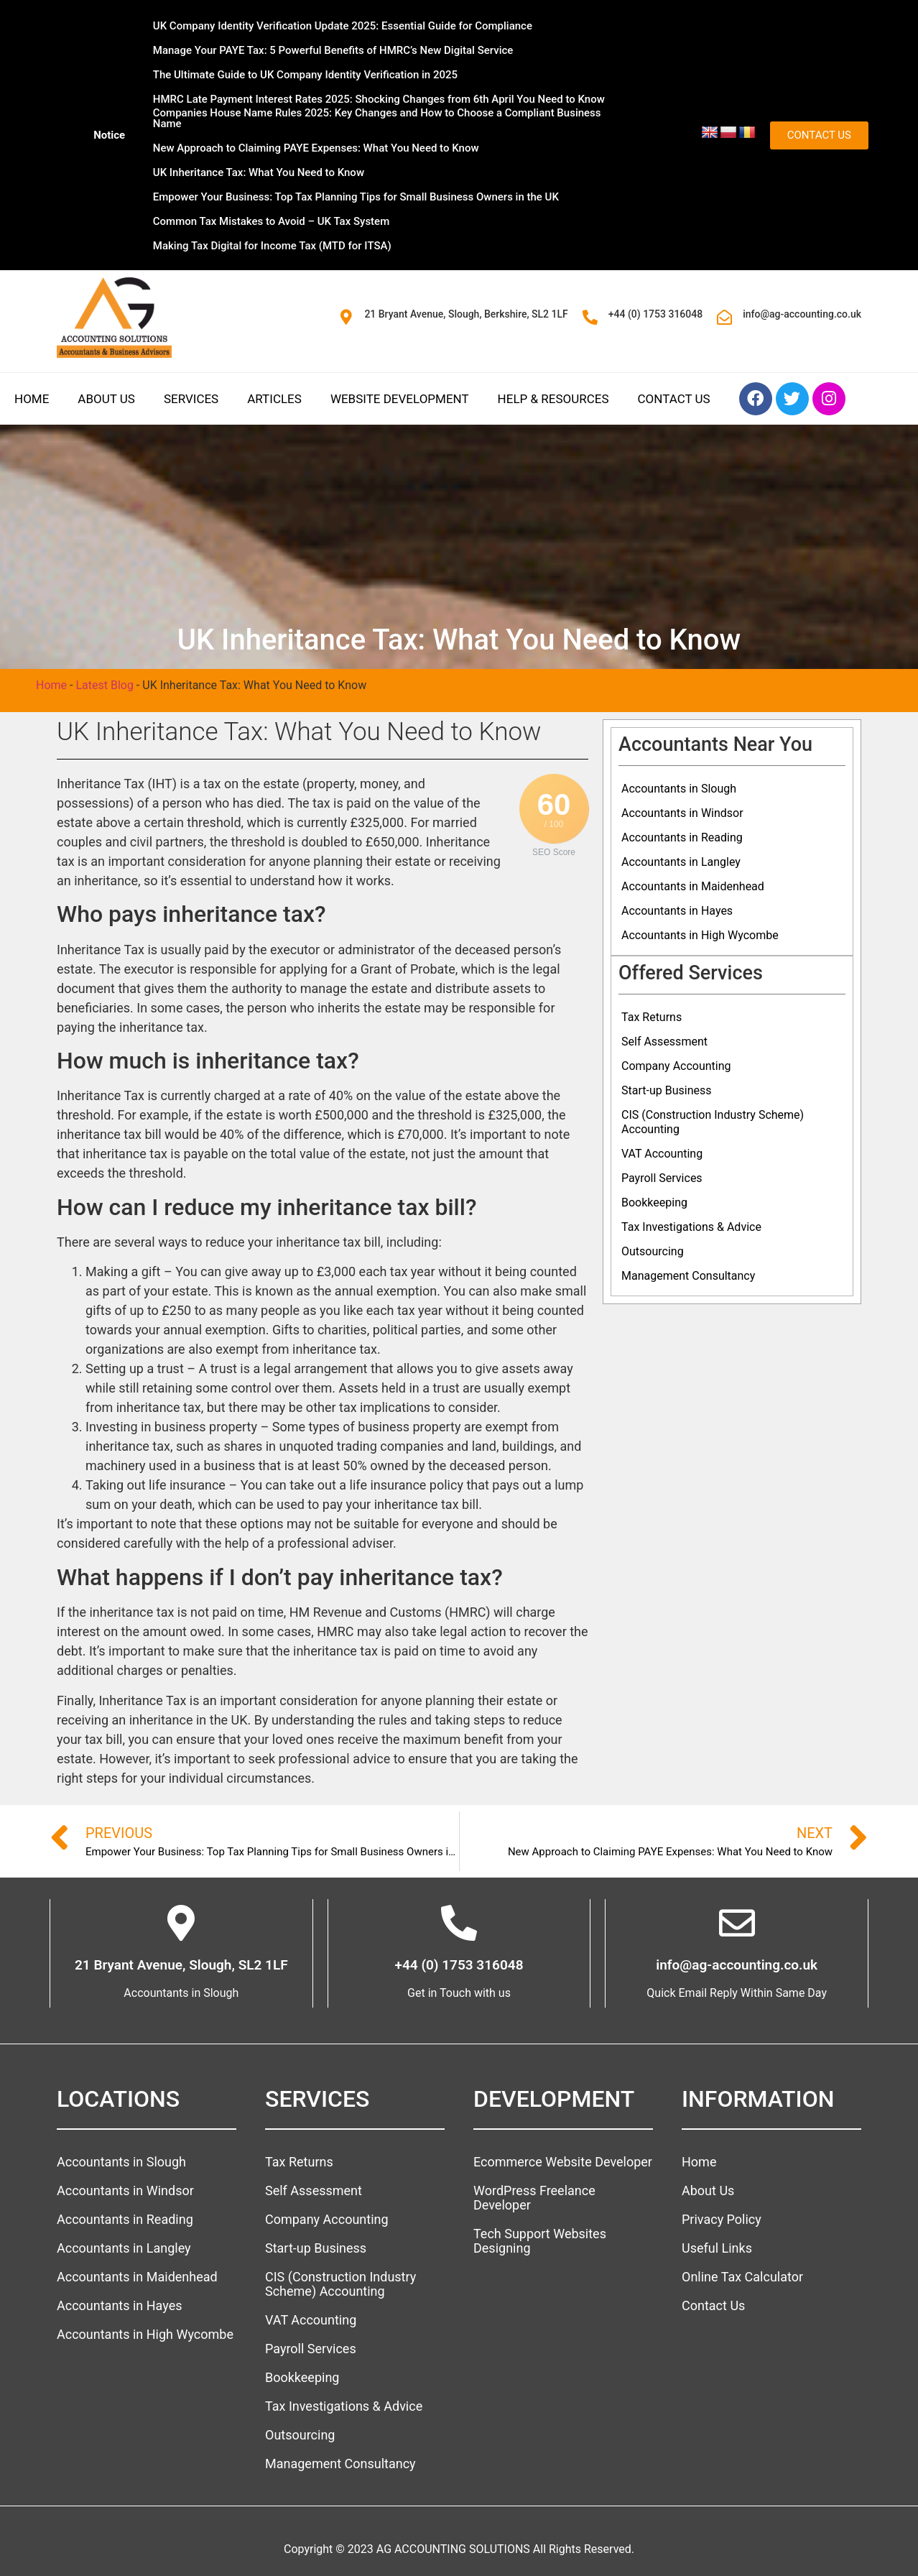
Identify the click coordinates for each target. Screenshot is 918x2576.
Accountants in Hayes (677, 911)
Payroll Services (662, 1178)
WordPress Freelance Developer (534, 2197)
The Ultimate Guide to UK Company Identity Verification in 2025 (305, 74)
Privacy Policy (721, 2219)
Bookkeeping (654, 1202)
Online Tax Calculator (742, 2276)
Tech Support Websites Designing (539, 2241)
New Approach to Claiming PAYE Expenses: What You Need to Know (316, 148)
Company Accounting (676, 1066)
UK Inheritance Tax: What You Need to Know (258, 172)
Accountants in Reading (682, 837)
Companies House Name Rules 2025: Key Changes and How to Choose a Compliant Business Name (377, 118)
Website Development (399, 399)
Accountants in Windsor (682, 813)
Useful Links (717, 2248)
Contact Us (674, 399)
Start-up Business (666, 1090)
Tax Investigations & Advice (691, 1227)
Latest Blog (104, 685)
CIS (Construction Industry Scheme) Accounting (712, 1122)
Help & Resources (553, 399)
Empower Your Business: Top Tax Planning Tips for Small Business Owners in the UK (356, 196)
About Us (106, 399)
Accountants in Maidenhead (692, 886)
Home (31, 399)
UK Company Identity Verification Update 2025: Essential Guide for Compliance (342, 25)
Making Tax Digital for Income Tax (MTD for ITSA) (272, 245)
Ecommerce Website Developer (562, 2161)
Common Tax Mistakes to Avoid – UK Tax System (271, 221)
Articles (274, 399)
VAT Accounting (662, 1153)
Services (191, 399)
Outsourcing (652, 1251)
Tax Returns (651, 1017)
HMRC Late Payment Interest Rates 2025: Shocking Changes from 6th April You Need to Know (379, 99)
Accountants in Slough (678, 788)
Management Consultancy (688, 1276)
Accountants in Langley (681, 862)
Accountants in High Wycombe (700, 935)
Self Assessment (664, 1041)
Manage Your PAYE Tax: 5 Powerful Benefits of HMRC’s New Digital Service (333, 50)
